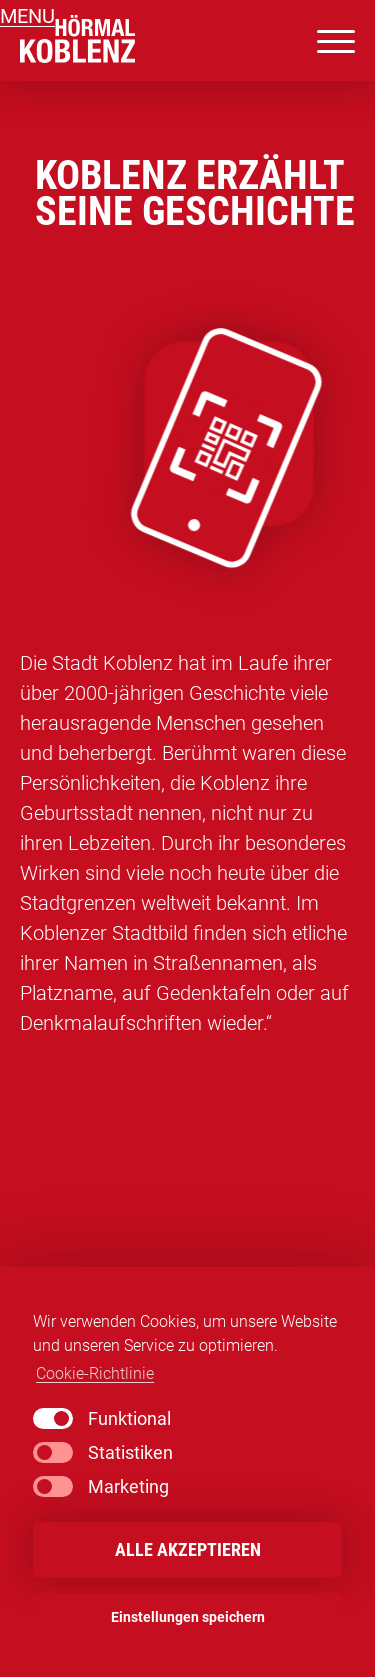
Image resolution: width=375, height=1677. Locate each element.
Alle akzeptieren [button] (188, 1550)
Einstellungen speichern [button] (188, 1617)
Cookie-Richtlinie (95, 1373)
